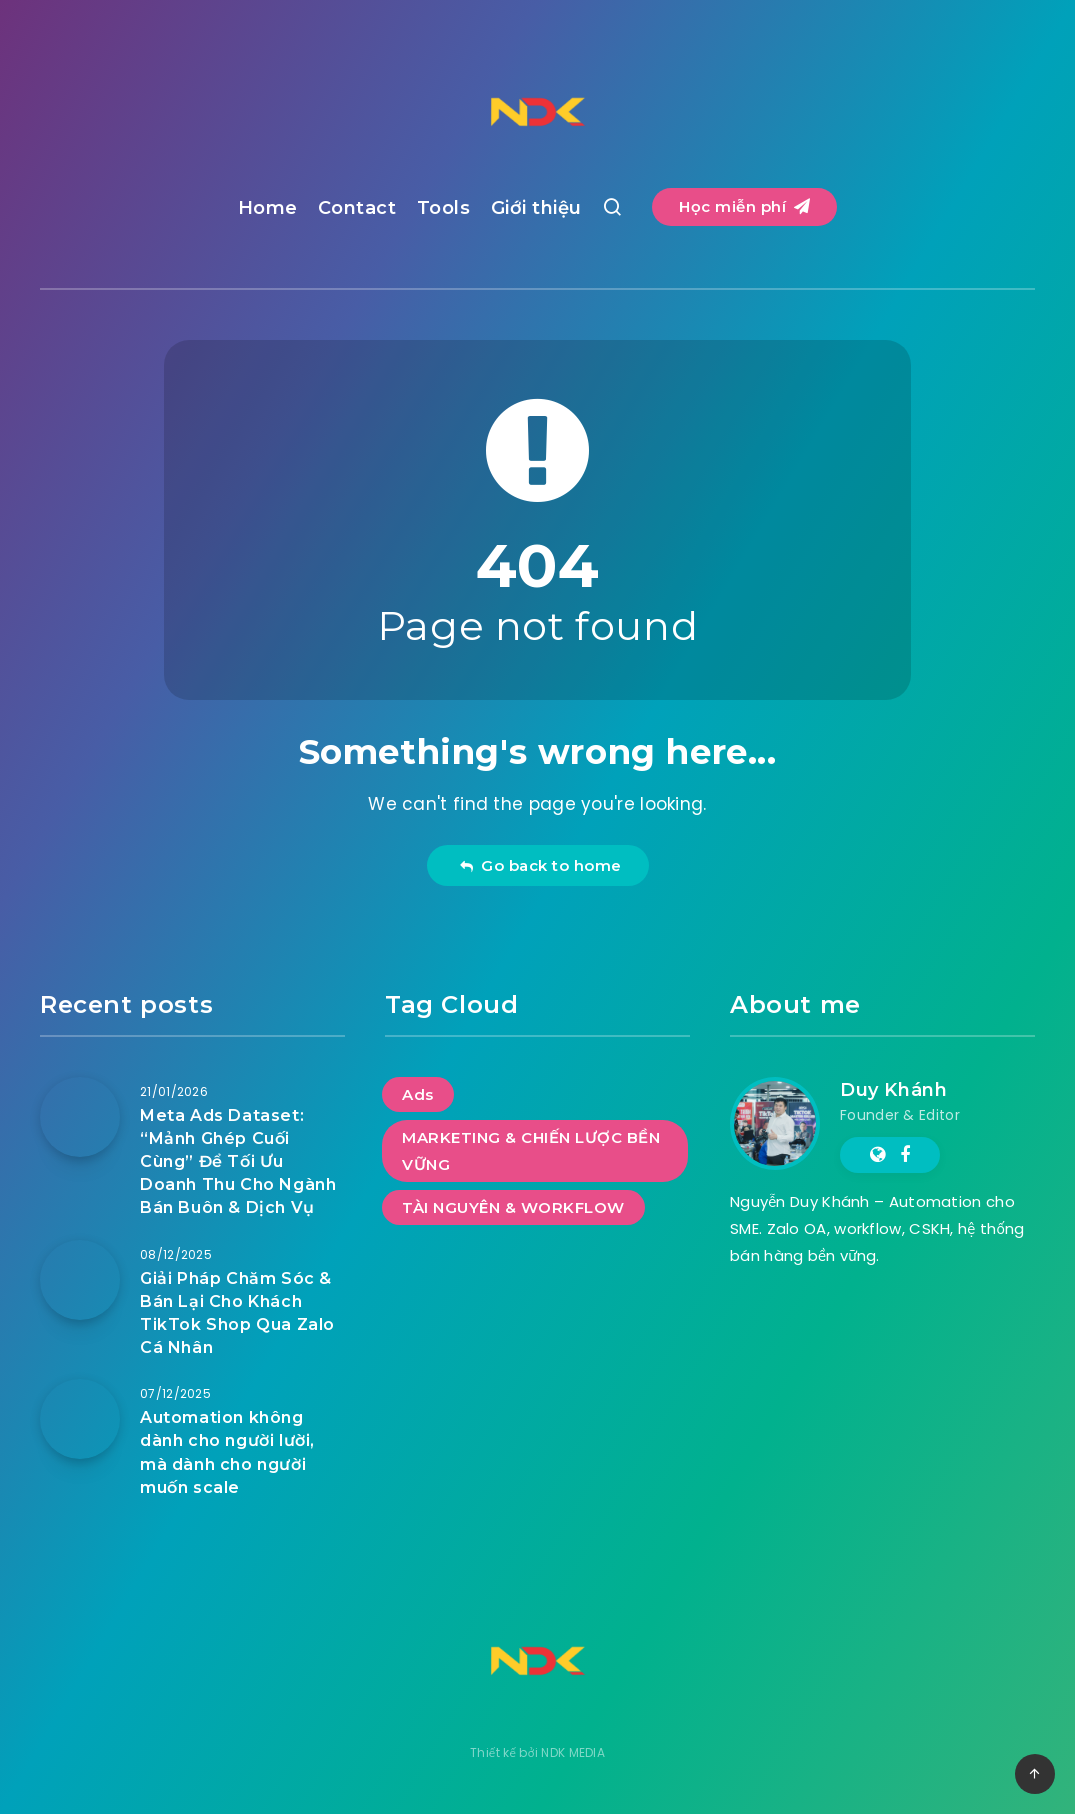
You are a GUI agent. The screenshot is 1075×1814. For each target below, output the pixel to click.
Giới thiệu (536, 208)
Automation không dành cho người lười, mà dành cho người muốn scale (227, 1452)
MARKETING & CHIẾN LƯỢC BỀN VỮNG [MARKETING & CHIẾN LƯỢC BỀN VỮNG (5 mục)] (531, 1151)
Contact (357, 208)
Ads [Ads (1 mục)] (418, 1094)
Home (268, 208)
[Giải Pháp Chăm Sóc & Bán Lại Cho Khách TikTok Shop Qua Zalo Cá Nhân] (80, 1280)
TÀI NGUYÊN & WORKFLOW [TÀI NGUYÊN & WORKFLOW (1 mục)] (513, 1207)
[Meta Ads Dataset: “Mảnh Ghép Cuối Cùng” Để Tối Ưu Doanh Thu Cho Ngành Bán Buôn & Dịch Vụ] (80, 1117)
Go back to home (540, 865)
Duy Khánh (893, 1090)
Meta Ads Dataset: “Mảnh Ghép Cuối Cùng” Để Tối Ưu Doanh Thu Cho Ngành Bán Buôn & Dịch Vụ (238, 1162)
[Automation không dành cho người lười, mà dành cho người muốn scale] (80, 1419)
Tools (444, 208)
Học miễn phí (744, 206)
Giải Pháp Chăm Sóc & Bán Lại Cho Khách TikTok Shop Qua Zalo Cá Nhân (237, 1313)
